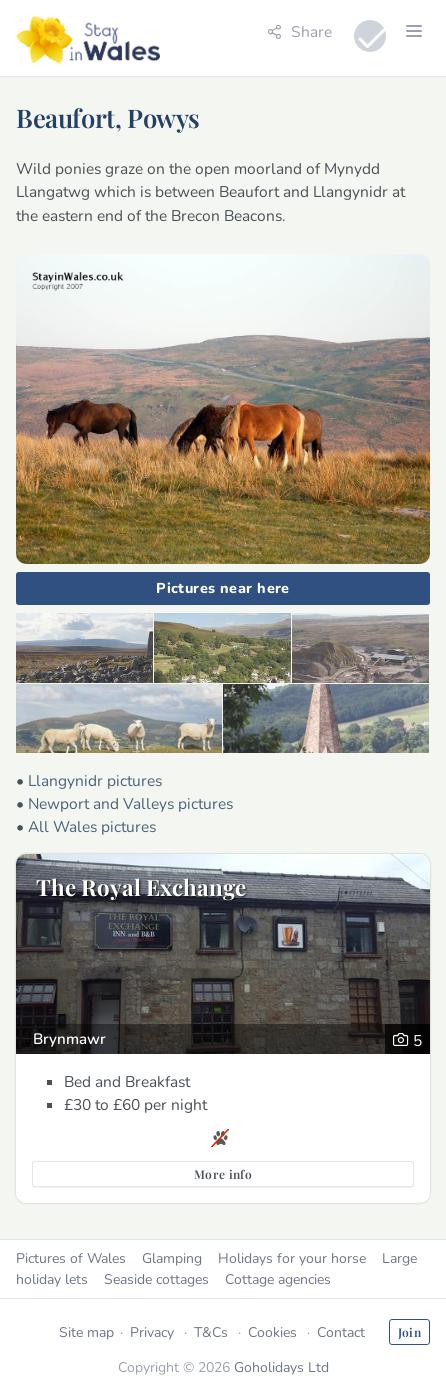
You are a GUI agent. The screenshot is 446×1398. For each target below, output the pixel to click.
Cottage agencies (278, 1279)
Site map (86, 1332)
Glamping (172, 1258)
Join (409, 1332)
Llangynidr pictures (95, 780)
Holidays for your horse (292, 1258)
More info (223, 1174)
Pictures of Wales (71, 1258)
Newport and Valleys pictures (130, 803)
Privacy (152, 1332)
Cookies (272, 1332)
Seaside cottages (156, 1279)
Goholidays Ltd (281, 1367)
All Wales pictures (92, 826)
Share (299, 31)
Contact (341, 1332)
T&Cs (211, 1332)
